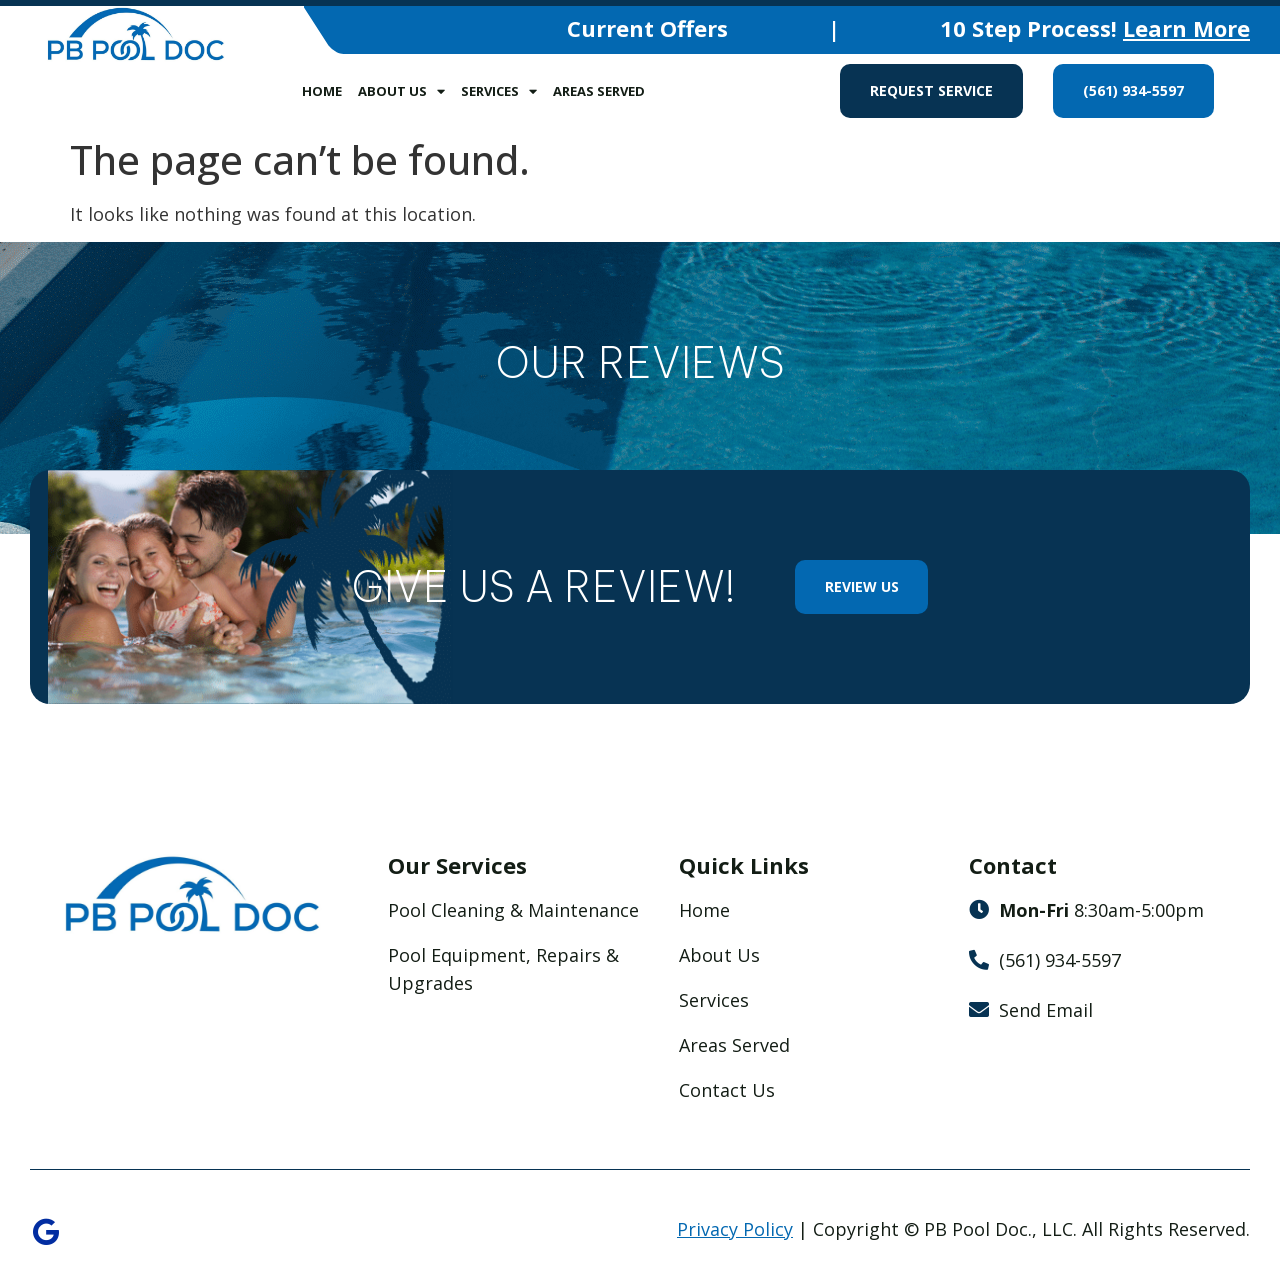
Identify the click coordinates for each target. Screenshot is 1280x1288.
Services (499, 91)
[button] (40, 404)
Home (322, 91)
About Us (401, 91)
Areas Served (599, 91)
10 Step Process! (1095, 28)
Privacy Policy (735, 1229)
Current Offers (647, 28)
